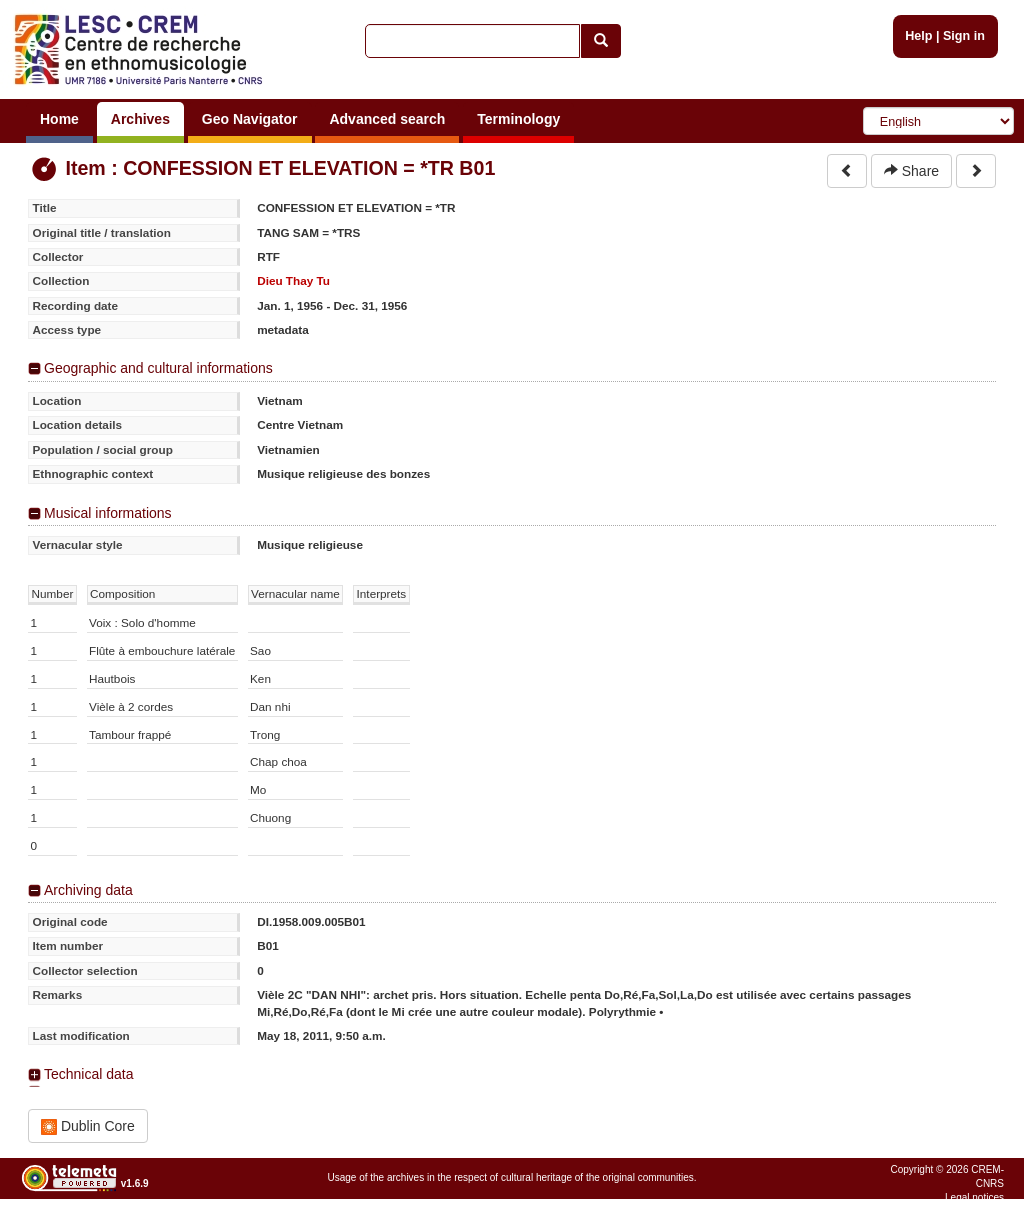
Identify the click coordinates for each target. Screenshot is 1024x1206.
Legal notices (974, 1197)
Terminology (518, 119)
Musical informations (108, 513)
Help (918, 36)
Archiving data (88, 890)
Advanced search (387, 119)
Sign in (964, 36)
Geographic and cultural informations (158, 368)
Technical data (89, 1074)
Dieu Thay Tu (293, 280)
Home (59, 119)
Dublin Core (88, 1126)
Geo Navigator (250, 119)
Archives (140, 119)
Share (911, 171)
